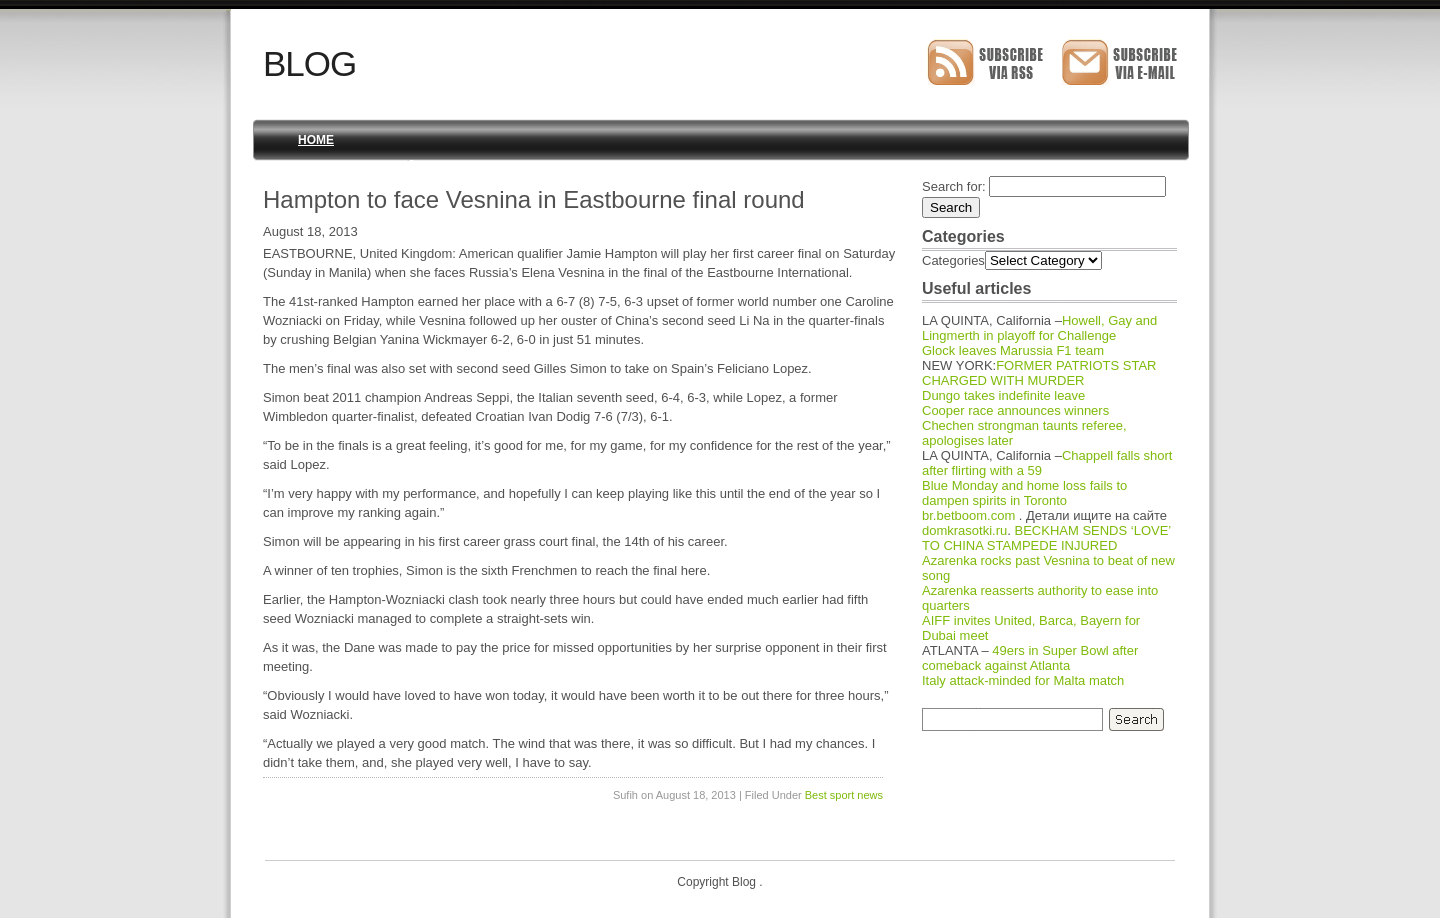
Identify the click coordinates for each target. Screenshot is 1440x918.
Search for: (954, 186)
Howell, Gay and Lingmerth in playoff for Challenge (1039, 328)
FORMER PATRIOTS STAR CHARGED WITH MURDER (1039, 373)
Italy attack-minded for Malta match (1023, 680)
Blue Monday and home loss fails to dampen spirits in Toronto (1024, 493)
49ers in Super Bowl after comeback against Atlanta (1030, 658)
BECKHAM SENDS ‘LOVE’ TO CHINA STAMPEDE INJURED (1046, 538)
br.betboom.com (968, 515)
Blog (309, 63)
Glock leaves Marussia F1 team (1013, 350)
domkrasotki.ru (964, 530)
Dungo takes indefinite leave (1003, 395)
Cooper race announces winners (1015, 410)
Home (316, 140)
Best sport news (844, 795)
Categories (953, 260)
